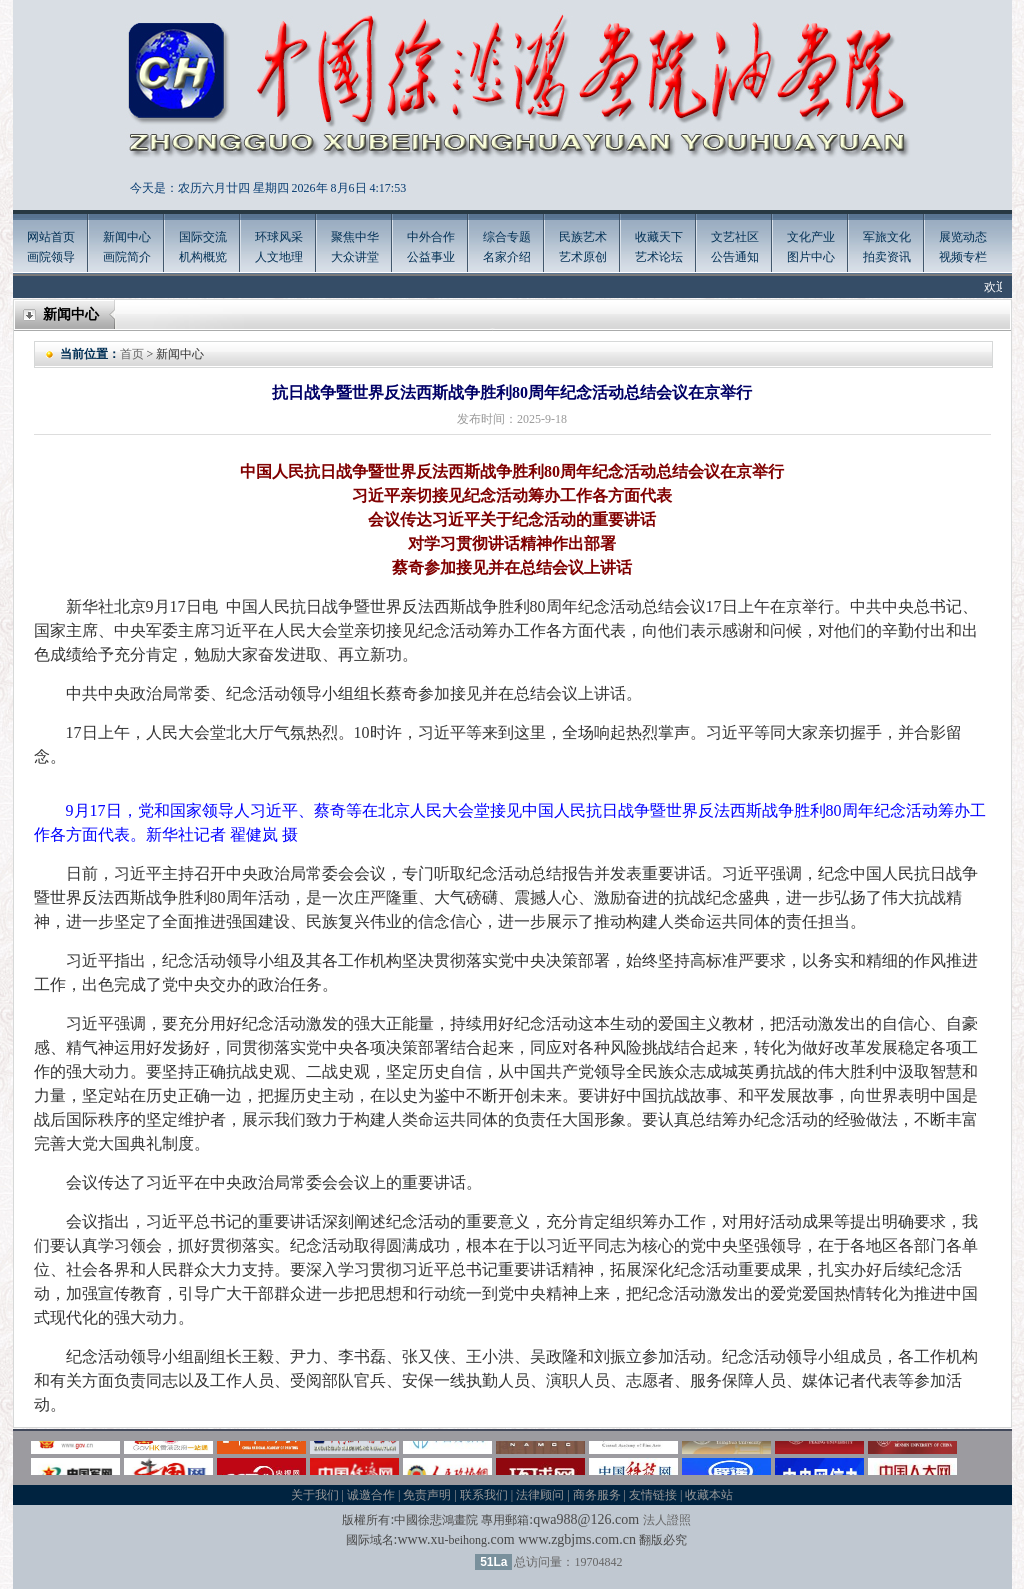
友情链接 (653, 1495)
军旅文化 (887, 237)
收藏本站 (709, 1495)
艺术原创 (583, 257)
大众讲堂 (355, 257)
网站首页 (51, 237)
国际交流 (203, 237)
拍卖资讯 (887, 257)
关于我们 (315, 1495)
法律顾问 (540, 1495)
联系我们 (484, 1495)
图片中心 (811, 257)
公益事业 (431, 257)
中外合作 (431, 237)
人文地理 (279, 257)
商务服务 (597, 1495)
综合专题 (507, 237)
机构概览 (203, 257)
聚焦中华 (355, 237)
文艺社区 (735, 237)
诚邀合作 (371, 1495)
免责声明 (427, 1495)
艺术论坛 (659, 257)
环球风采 (279, 237)
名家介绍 (507, 257)
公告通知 (735, 257)
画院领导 (51, 257)
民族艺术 (583, 237)
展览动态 (963, 237)
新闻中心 (127, 237)
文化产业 (811, 237)
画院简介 (127, 257)
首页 (132, 354)
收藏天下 (659, 237)
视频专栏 (963, 257)
